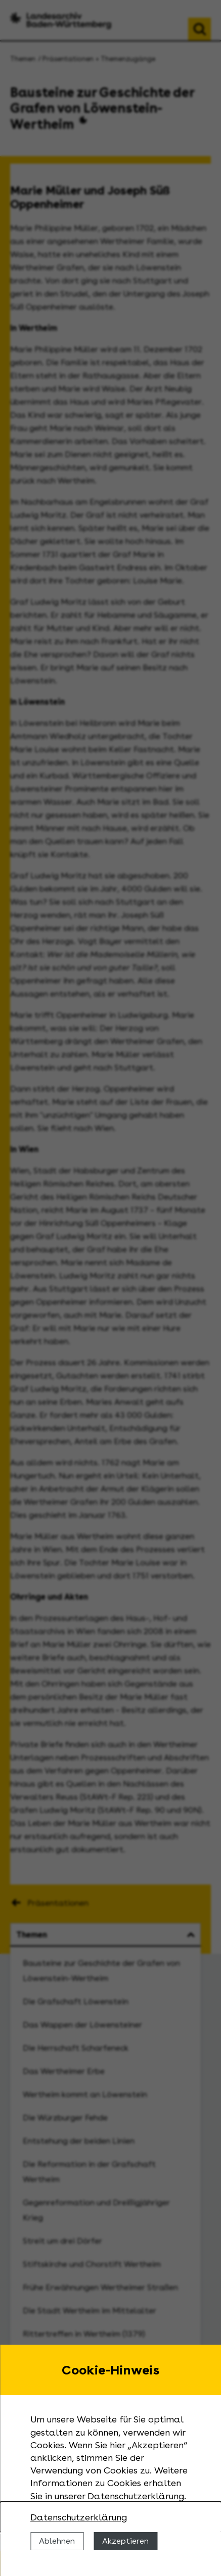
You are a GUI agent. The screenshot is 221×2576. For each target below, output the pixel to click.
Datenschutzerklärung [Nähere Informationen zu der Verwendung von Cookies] (78, 2517)
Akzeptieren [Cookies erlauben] (125, 2541)
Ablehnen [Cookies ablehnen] (57, 2541)
